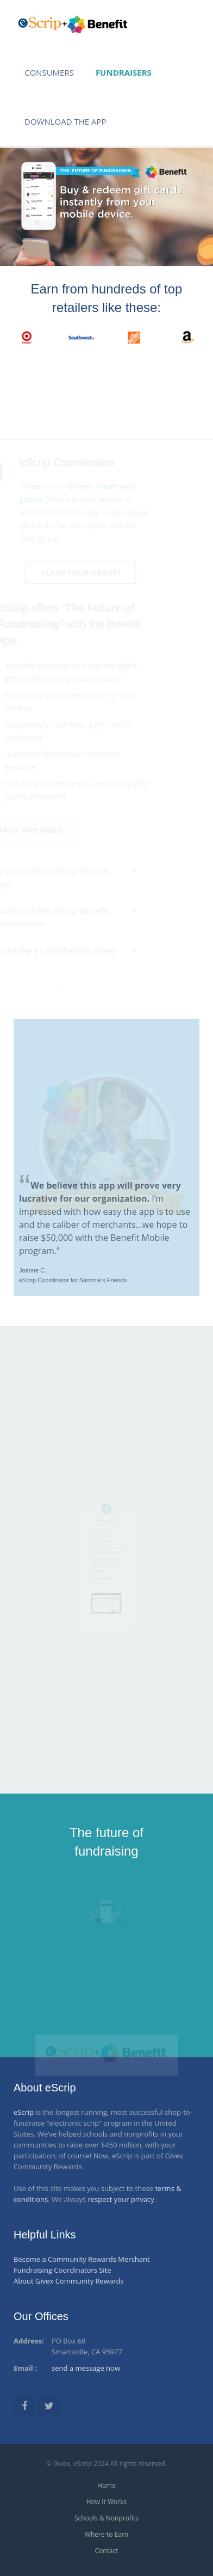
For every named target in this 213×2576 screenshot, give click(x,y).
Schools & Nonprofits (106, 2518)
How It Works (106, 2501)
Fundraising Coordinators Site (62, 2270)
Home (106, 2485)
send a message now (86, 2368)
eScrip (24, 2112)
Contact (106, 2550)
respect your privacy (121, 2199)
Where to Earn (106, 2534)
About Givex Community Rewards (69, 2281)
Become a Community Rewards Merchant (82, 2259)
